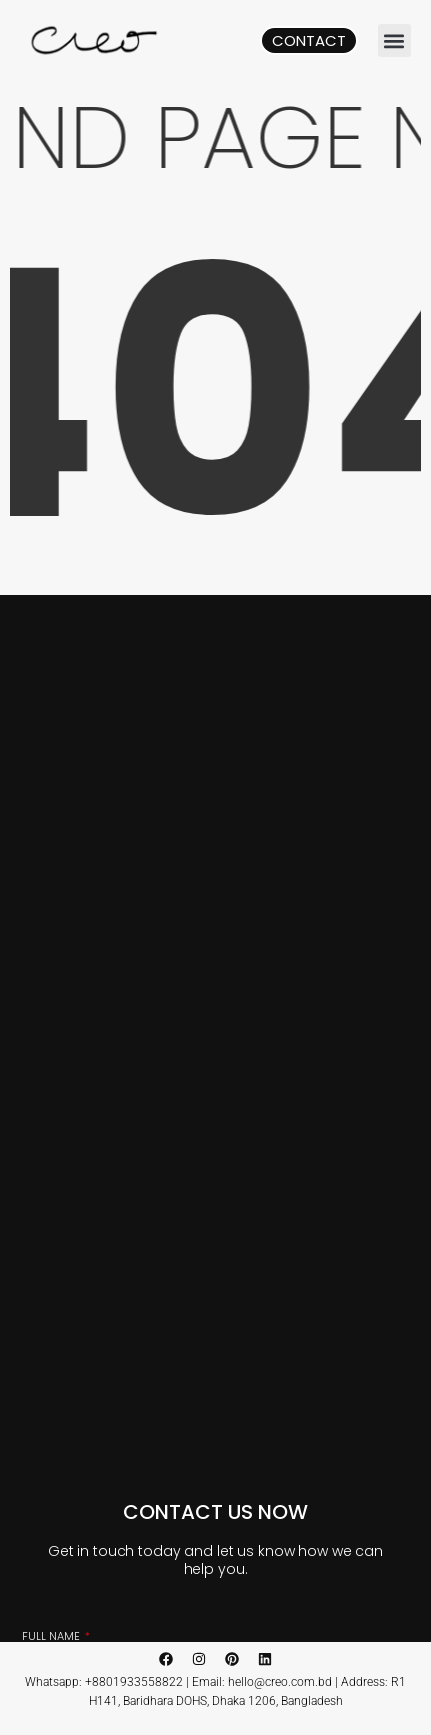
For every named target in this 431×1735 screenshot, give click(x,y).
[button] (394, 40)
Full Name (52, 1636)
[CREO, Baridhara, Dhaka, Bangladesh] (215, 986)
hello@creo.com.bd (280, 1682)
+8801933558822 (134, 1682)
